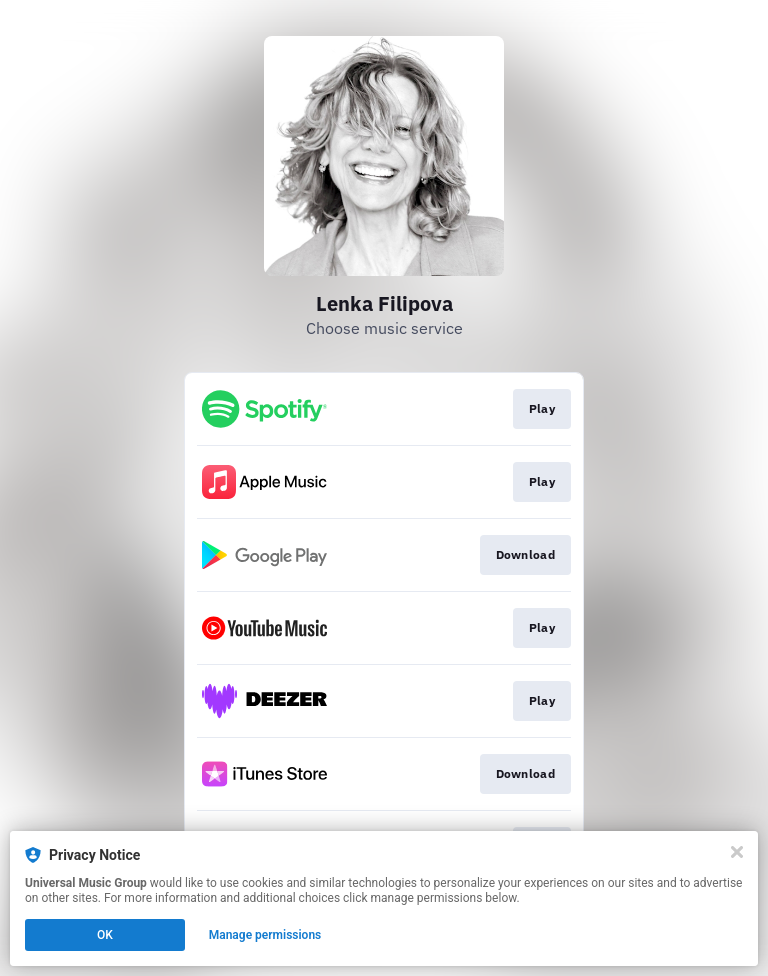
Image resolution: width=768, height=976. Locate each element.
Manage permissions (265, 935)
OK (105, 935)
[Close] (737, 852)
